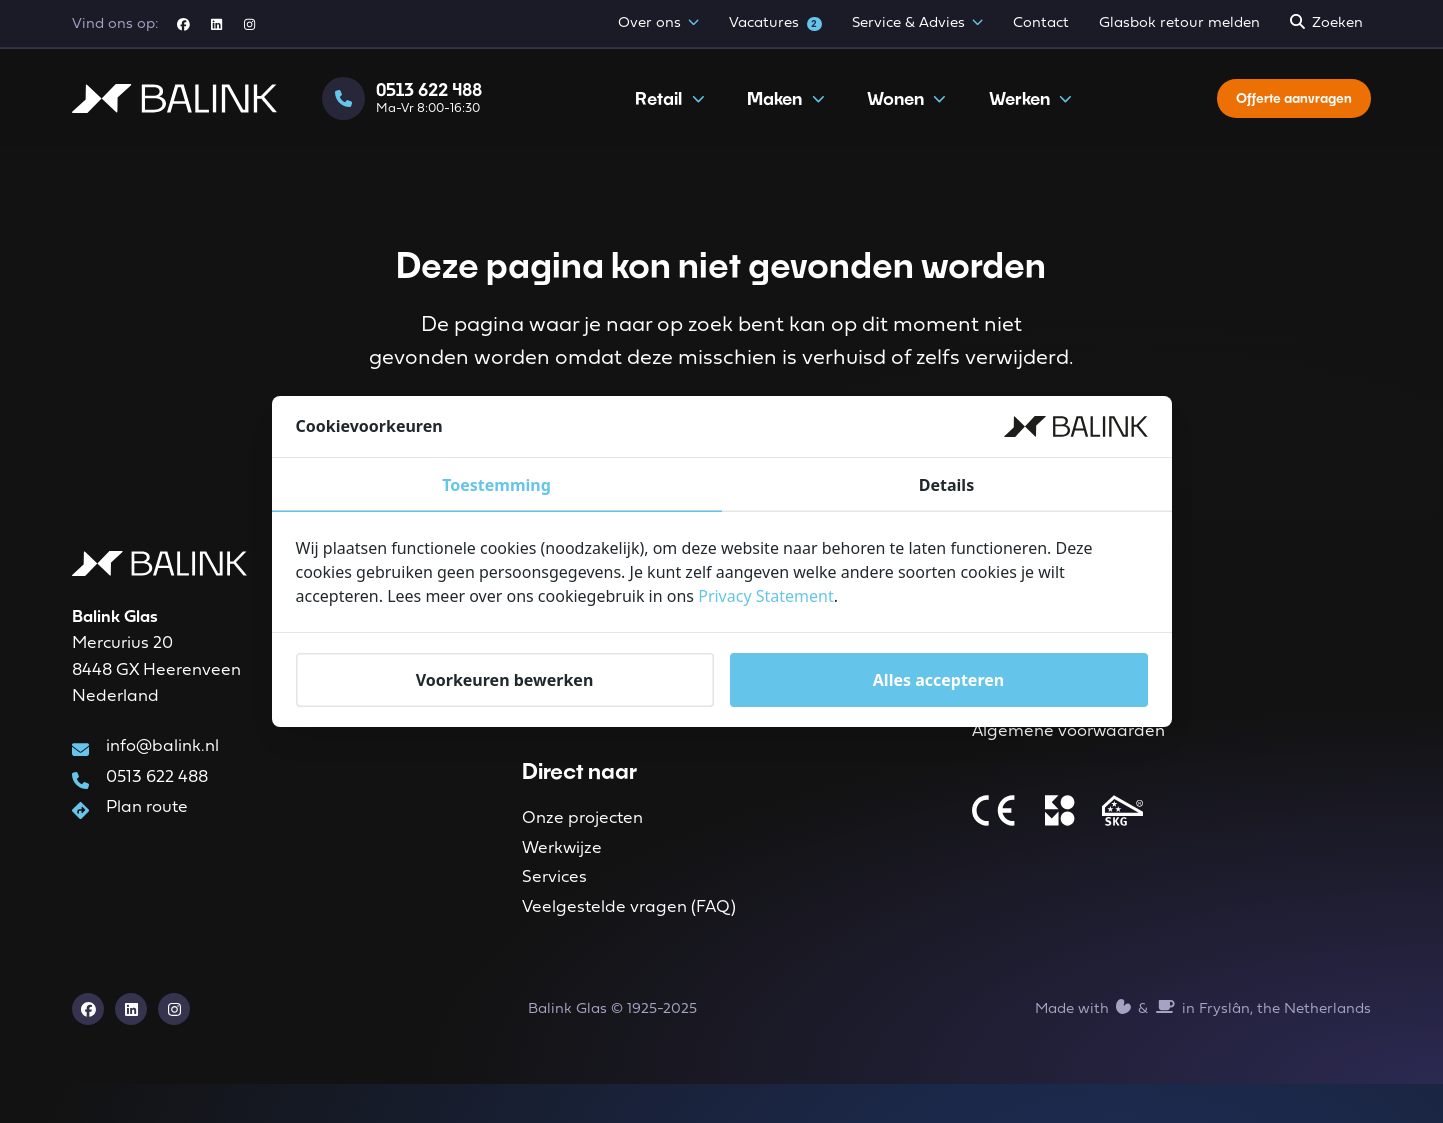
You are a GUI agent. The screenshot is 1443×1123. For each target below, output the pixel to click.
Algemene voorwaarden (1068, 750)
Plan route (147, 826)
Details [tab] (946, 485)
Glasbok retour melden (1179, 23)
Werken (1022, 117)
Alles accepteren (938, 680)
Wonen (898, 117)
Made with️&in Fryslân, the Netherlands (1203, 1045)
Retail (661, 117)
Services (554, 906)
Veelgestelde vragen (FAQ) (629, 940)
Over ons (659, 24)
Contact (1041, 23)
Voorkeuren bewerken (505, 680)
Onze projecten (582, 837)
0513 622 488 (157, 792)
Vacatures (775, 23)
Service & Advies (918, 24)
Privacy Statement (766, 596)
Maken (777, 117)
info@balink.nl (162, 758)
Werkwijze (562, 872)
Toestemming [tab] (496, 485)
